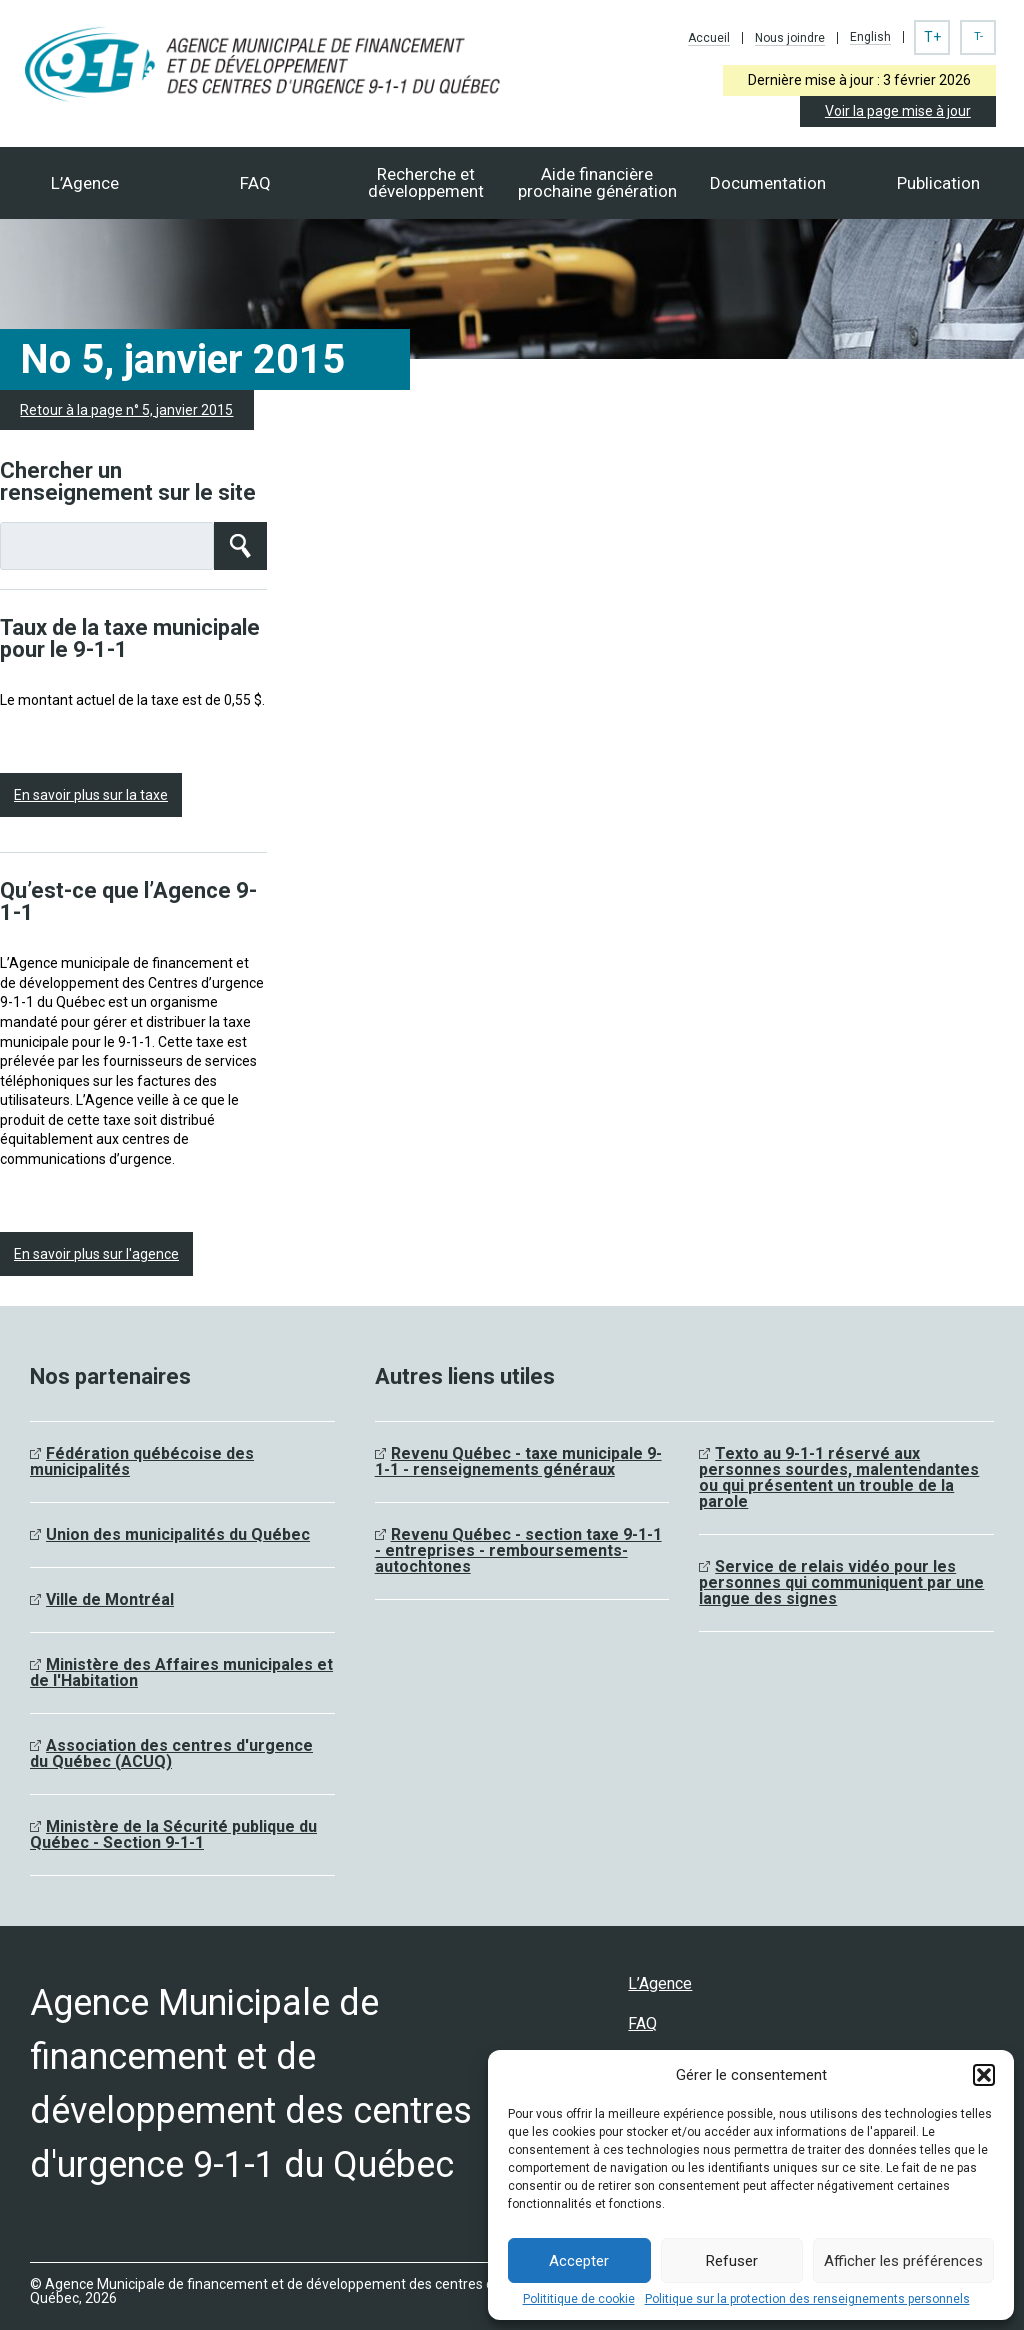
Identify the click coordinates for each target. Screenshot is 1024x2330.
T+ (932, 37)
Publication (938, 183)
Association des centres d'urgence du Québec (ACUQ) (171, 1753)
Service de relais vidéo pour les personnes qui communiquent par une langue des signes (841, 1582)
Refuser (732, 2261)
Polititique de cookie (579, 2299)
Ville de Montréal (110, 1599)
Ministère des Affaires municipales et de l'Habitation (181, 1672)
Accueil (709, 38)
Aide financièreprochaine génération (597, 182)
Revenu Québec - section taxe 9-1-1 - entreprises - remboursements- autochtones (518, 1550)
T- (978, 36)
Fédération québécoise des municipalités (142, 1461)
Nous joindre (790, 38)
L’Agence (85, 183)
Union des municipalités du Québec (178, 1534)
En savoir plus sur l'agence (96, 1254)
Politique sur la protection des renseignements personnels (807, 2299)
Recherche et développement (426, 182)
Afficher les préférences (903, 2261)
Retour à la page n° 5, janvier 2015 (126, 410)
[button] (984, 2075)
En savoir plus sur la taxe (91, 795)
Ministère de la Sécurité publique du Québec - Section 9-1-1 (173, 1834)
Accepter (579, 2261)
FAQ (255, 183)
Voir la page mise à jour (898, 111)
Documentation (768, 183)
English (870, 37)
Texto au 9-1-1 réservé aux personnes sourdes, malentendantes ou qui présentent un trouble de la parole (839, 1477)
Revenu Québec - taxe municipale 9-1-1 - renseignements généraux (518, 1461)
